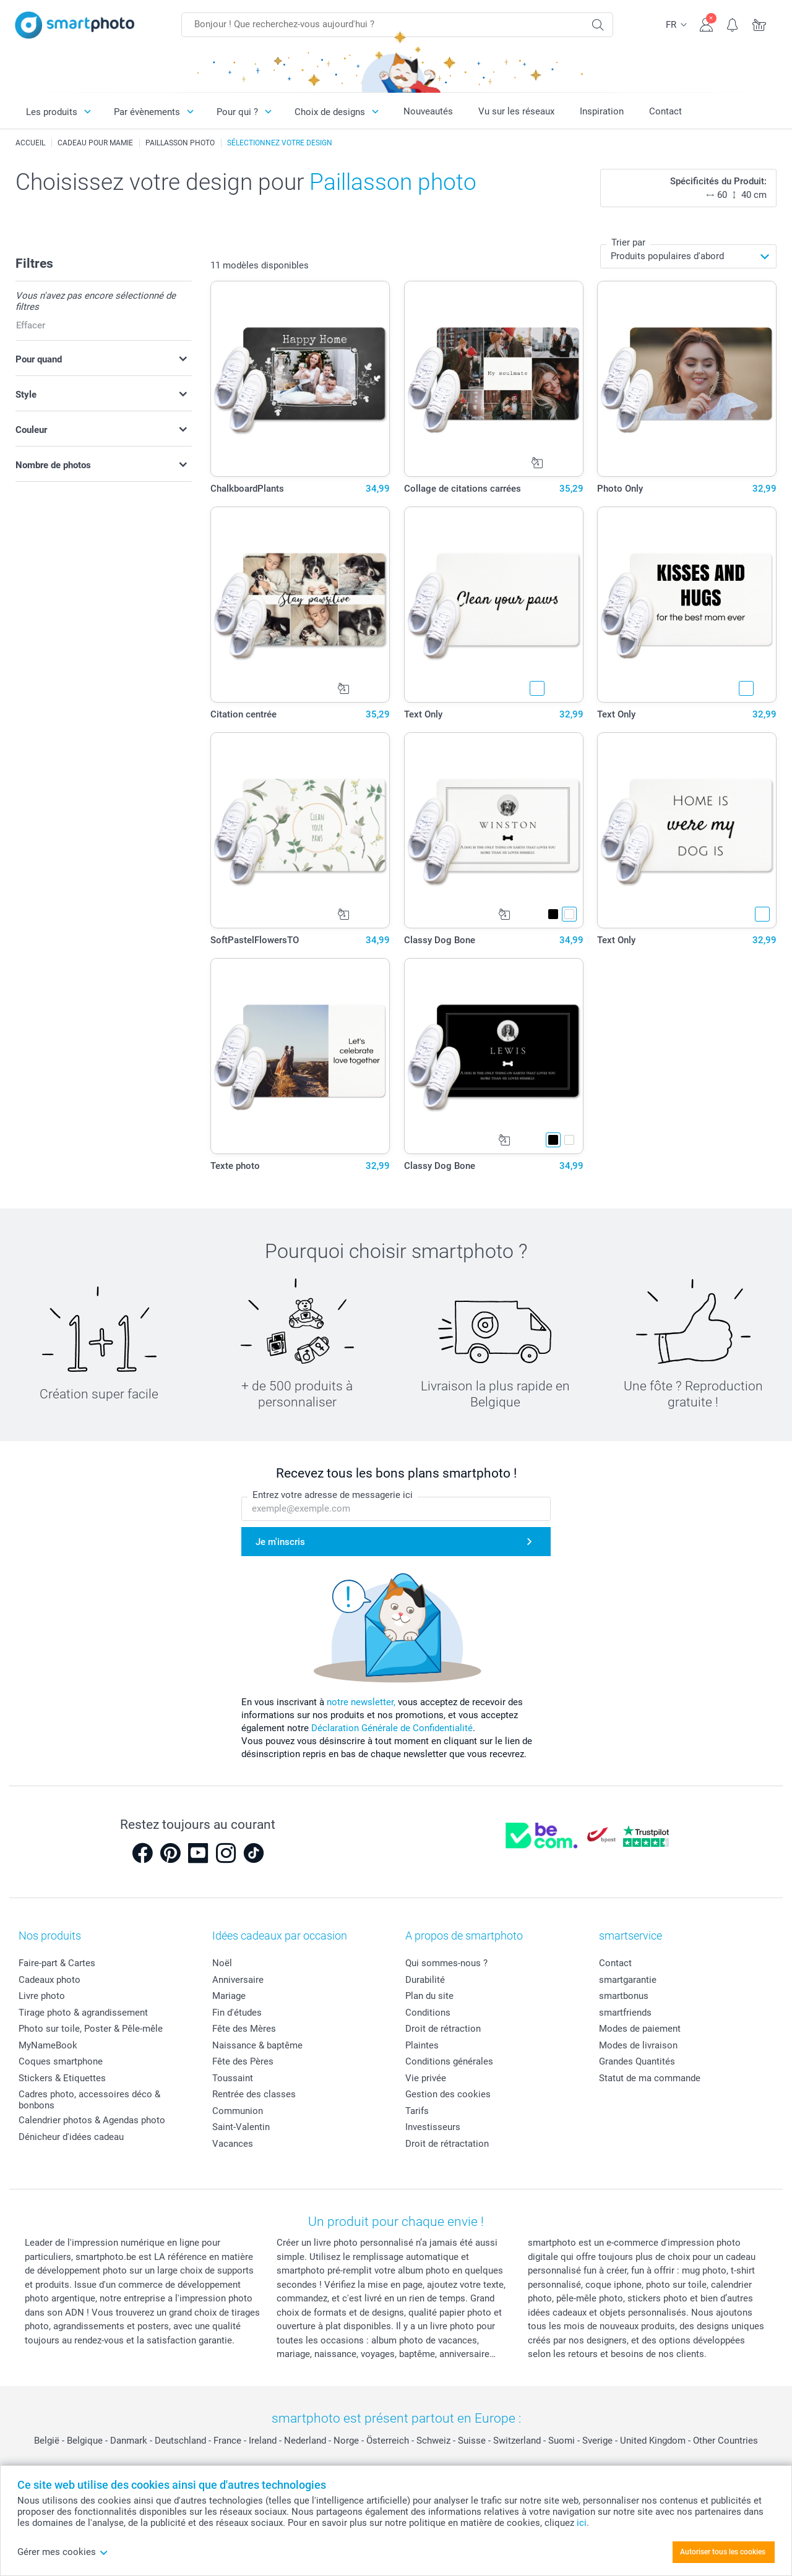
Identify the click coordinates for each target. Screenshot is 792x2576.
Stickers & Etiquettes (62, 2078)
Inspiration (602, 111)
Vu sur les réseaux (516, 111)
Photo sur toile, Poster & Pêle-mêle (91, 2028)
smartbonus (623, 1995)
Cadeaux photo (49, 1979)
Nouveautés (428, 111)
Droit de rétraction (443, 2028)
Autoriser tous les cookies (722, 2552)
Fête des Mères (244, 2028)
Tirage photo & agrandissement (83, 2012)
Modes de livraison (638, 2045)
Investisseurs (432, 2127)
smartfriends (625, 2012)
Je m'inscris (280, 1541)
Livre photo (42, 1995)
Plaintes (422, 2045)
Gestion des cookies (448, 2094)
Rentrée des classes (254, 2094)
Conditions (427, 2012)
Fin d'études (237, 2012)
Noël (222, 1963)
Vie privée (425, 2078)
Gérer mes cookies (62, 2551)
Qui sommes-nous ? (446, 1963)
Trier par (628, 242)
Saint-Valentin (241, 2127)
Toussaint (232, 2078)
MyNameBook (48, 2045)
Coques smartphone (61, 2061)
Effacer (30, 325)
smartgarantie (627, 1979)
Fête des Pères (242, 2061)
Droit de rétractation (447, 2143)
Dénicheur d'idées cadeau (71, 2136)
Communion (237, 2110)
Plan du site (429, 1995)
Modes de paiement (640, 2028)
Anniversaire (238, 1979)
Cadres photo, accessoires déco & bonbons (89, 2100)
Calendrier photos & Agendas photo (92, 2120)
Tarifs (417, 2110)
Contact (665, 111)
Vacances (232, 2143)
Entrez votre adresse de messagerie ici (332, 1494)
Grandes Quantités (637, 2061)
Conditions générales (449, 2061)
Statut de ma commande (649, 2078)
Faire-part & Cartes (57, 1963)
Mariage (229, 1995)
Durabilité (425, 1979)
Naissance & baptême (257, 2045)
